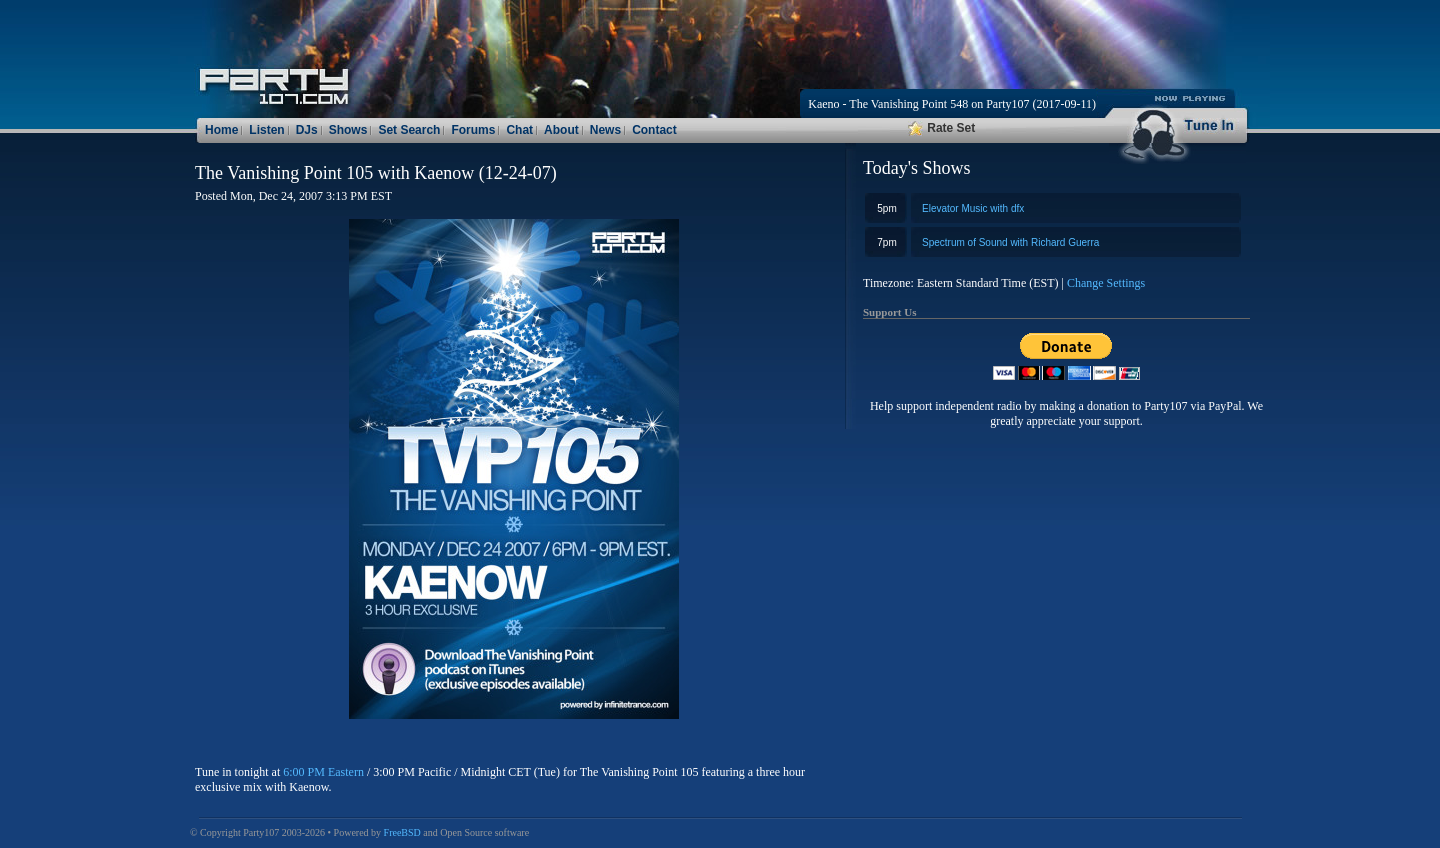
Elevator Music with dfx (973, 208)
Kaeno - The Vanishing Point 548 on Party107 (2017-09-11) (952, 104)
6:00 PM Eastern (323, 772)
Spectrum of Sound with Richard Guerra (1010, 242)
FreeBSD (402, 832)
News (605, 130)
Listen (266, 130)
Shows (348, 130)
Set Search (409, 130)
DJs (307, 130)
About (561, 130)
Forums (473, 130)
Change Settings (1106, 283)
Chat (519, 130)
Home (221, 130)
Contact (654, 130)
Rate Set (941, 128)
